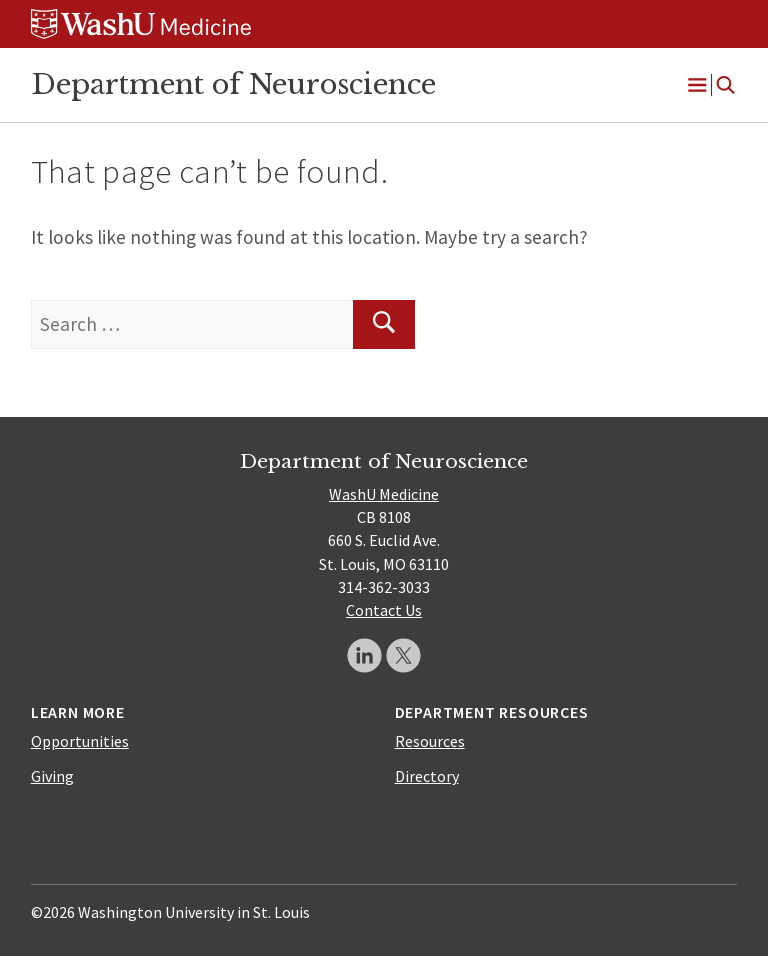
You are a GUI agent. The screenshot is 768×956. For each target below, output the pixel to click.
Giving (52, 776)
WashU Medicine (384, 494)
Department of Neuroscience (233, 84)
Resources (430, 741)
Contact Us (384, 610)
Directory (427, 776)
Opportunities (80, 741)
